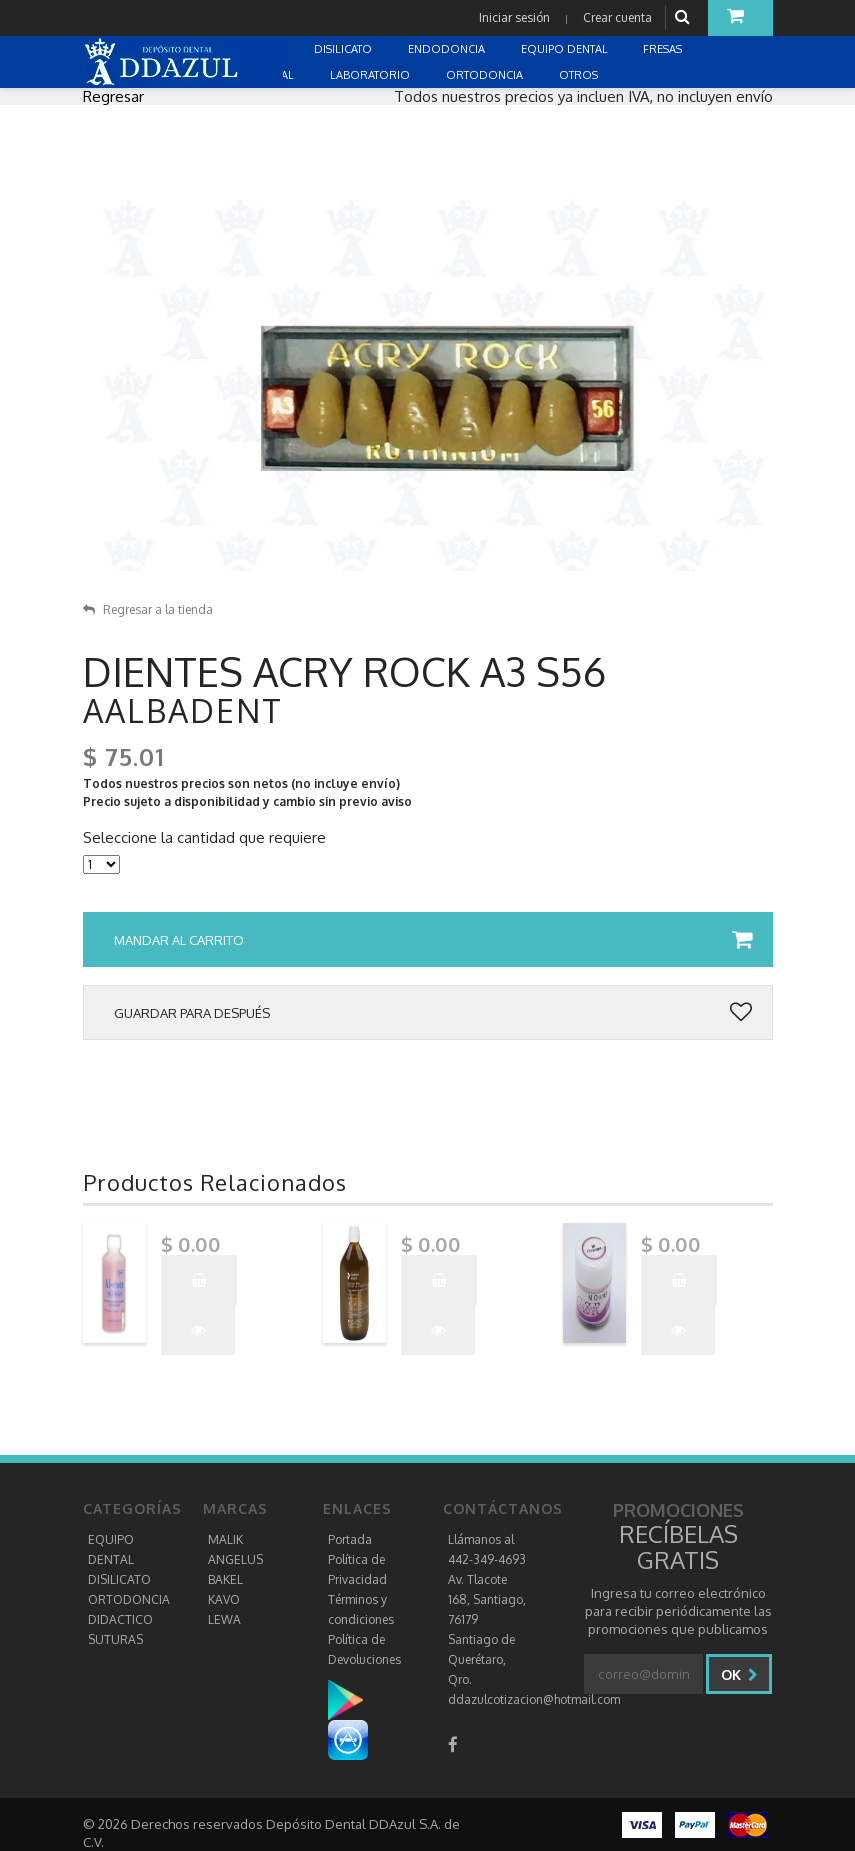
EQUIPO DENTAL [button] (566, 49)
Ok (739, 1674)
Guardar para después (433, 1013)
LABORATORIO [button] (371, 75)
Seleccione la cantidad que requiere (204, 838)
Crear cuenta (617, 17)
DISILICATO (119, 1579)
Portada (350, 1539)
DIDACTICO (120, 1619)
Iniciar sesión (514, 17)
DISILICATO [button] (344, 49)
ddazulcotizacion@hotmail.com (534, 1699)
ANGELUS (235, 1559)
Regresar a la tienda (148, 609)
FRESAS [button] (664, 49)
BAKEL (225, 1579)
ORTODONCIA (129, 1599)
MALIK (225, 1539)
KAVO (224, 1599)
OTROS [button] (580, 75)
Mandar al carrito (433, 940)
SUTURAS (115, 1639)
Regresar (113, 96)
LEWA (224, 1619)
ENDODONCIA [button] (448, 49)
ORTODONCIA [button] (486, 75)
